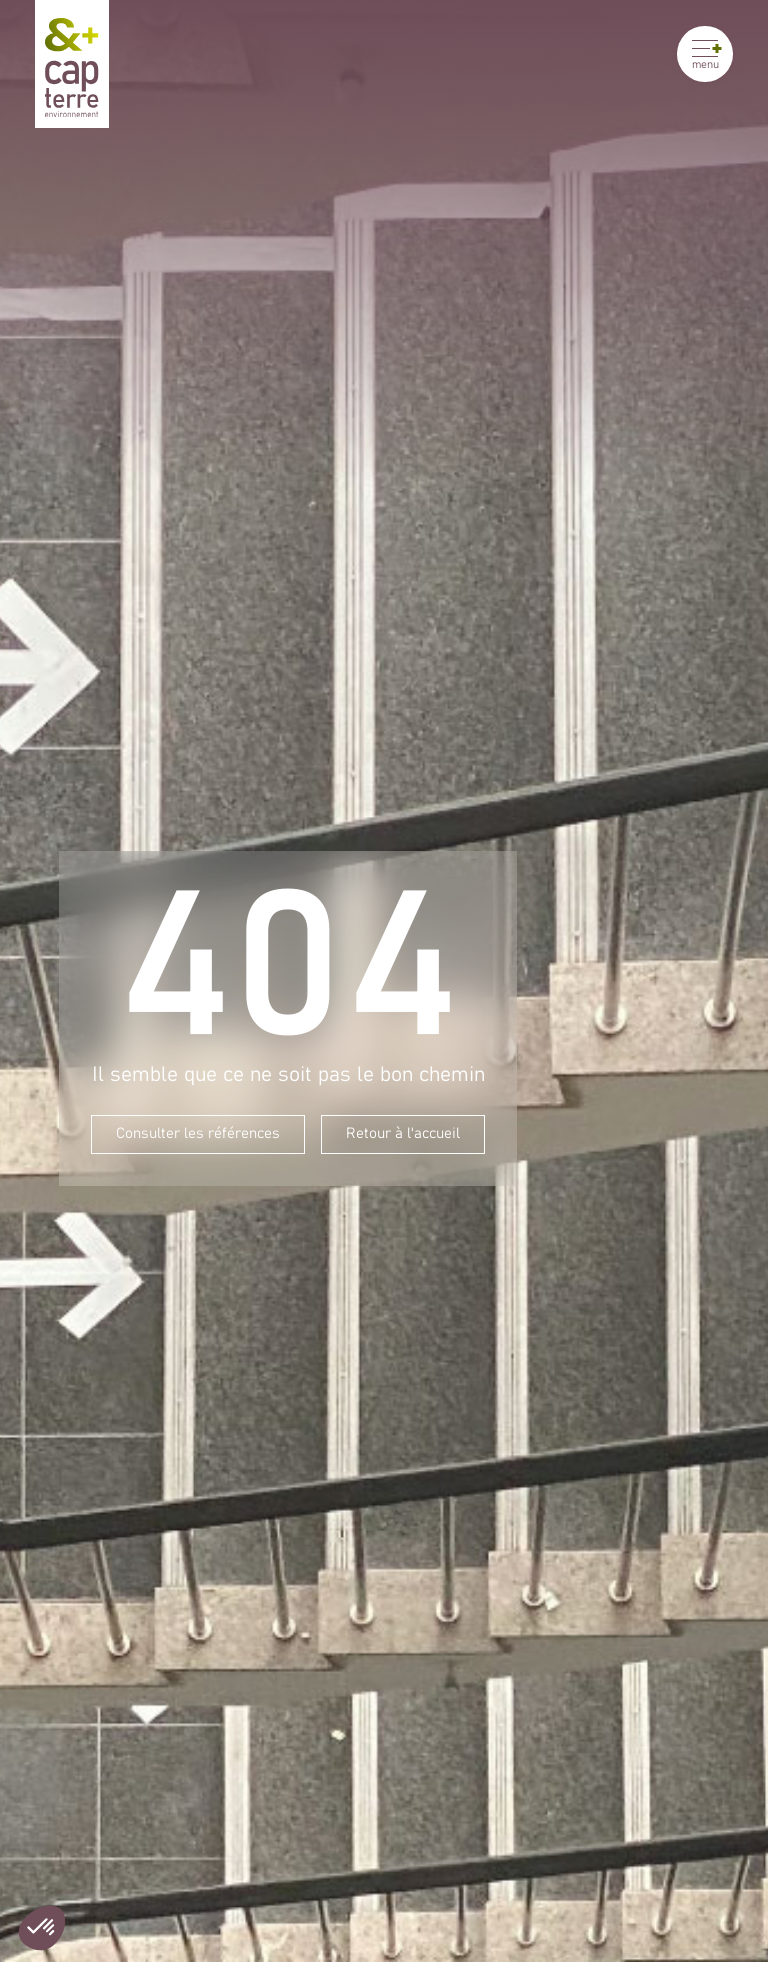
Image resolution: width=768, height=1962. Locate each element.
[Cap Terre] (72, 64)
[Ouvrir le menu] (705, 54)
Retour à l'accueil (403, 1133)
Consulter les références (198, 1133)
